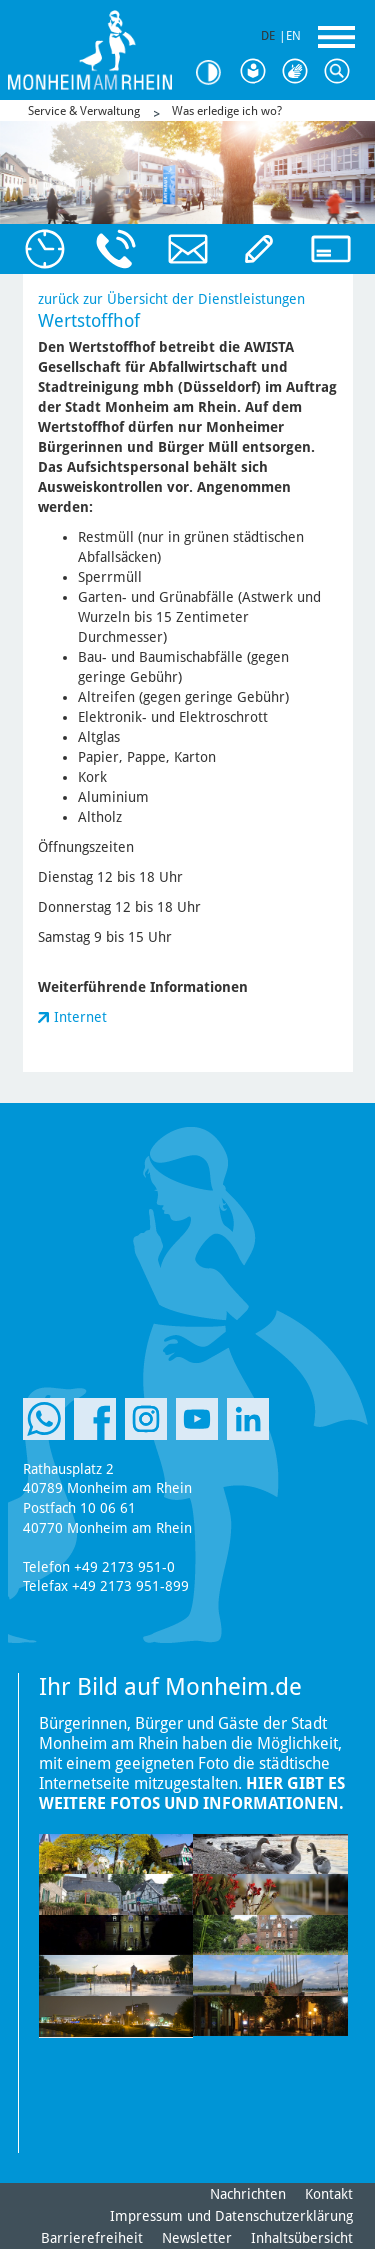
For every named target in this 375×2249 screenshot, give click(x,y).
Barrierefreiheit (92, 2238)
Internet (80, 1017)
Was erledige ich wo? (227, 111)
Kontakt (329, 2194)
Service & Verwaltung (84, 111)
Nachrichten (248, 2194)
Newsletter (197, 2238)
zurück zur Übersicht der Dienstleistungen (171, 299)
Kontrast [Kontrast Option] (215, 72)
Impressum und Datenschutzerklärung (231, 2216)
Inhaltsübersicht (302, 2238)
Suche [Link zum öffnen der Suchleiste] (341, 72)
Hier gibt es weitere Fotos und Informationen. (192, 1793)
